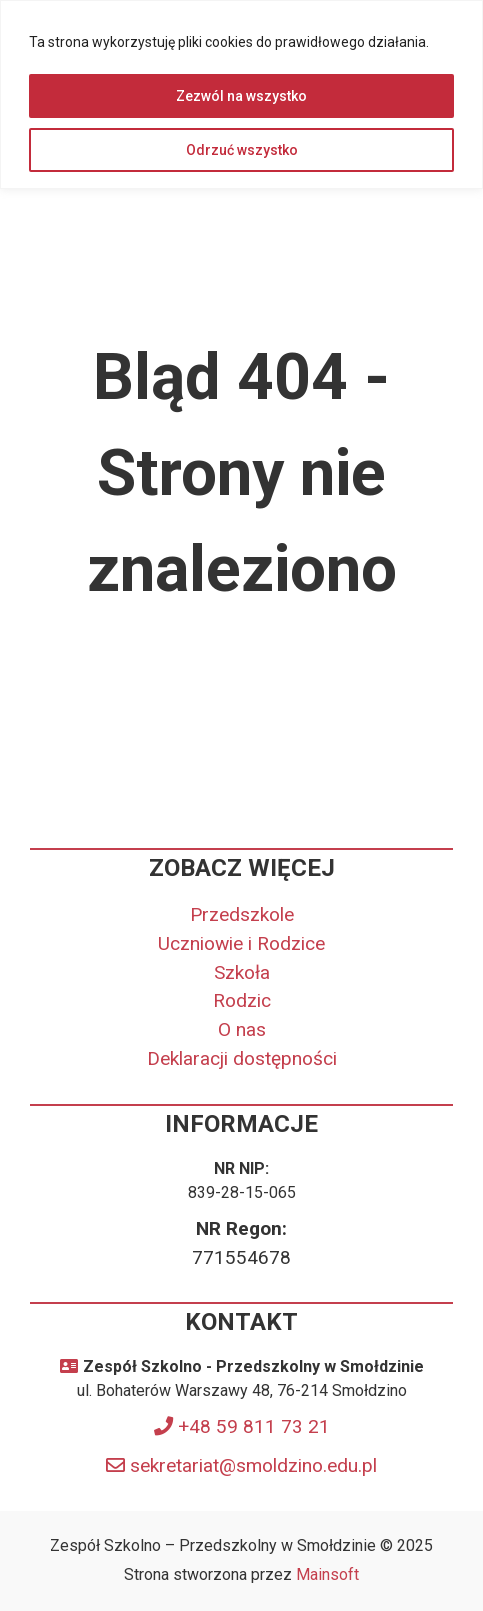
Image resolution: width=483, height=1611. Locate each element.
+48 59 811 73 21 (254, 1426)
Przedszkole (242, 914)
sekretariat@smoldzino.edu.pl (253, 1465)
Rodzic (242, 1000)
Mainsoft (327, 1574)
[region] (241, 94)
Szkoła (242, 972)
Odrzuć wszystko (242, 150)
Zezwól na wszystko (241, 96)
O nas (242, 1029)
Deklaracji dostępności (242, 1058)
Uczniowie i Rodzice (241, 943)
